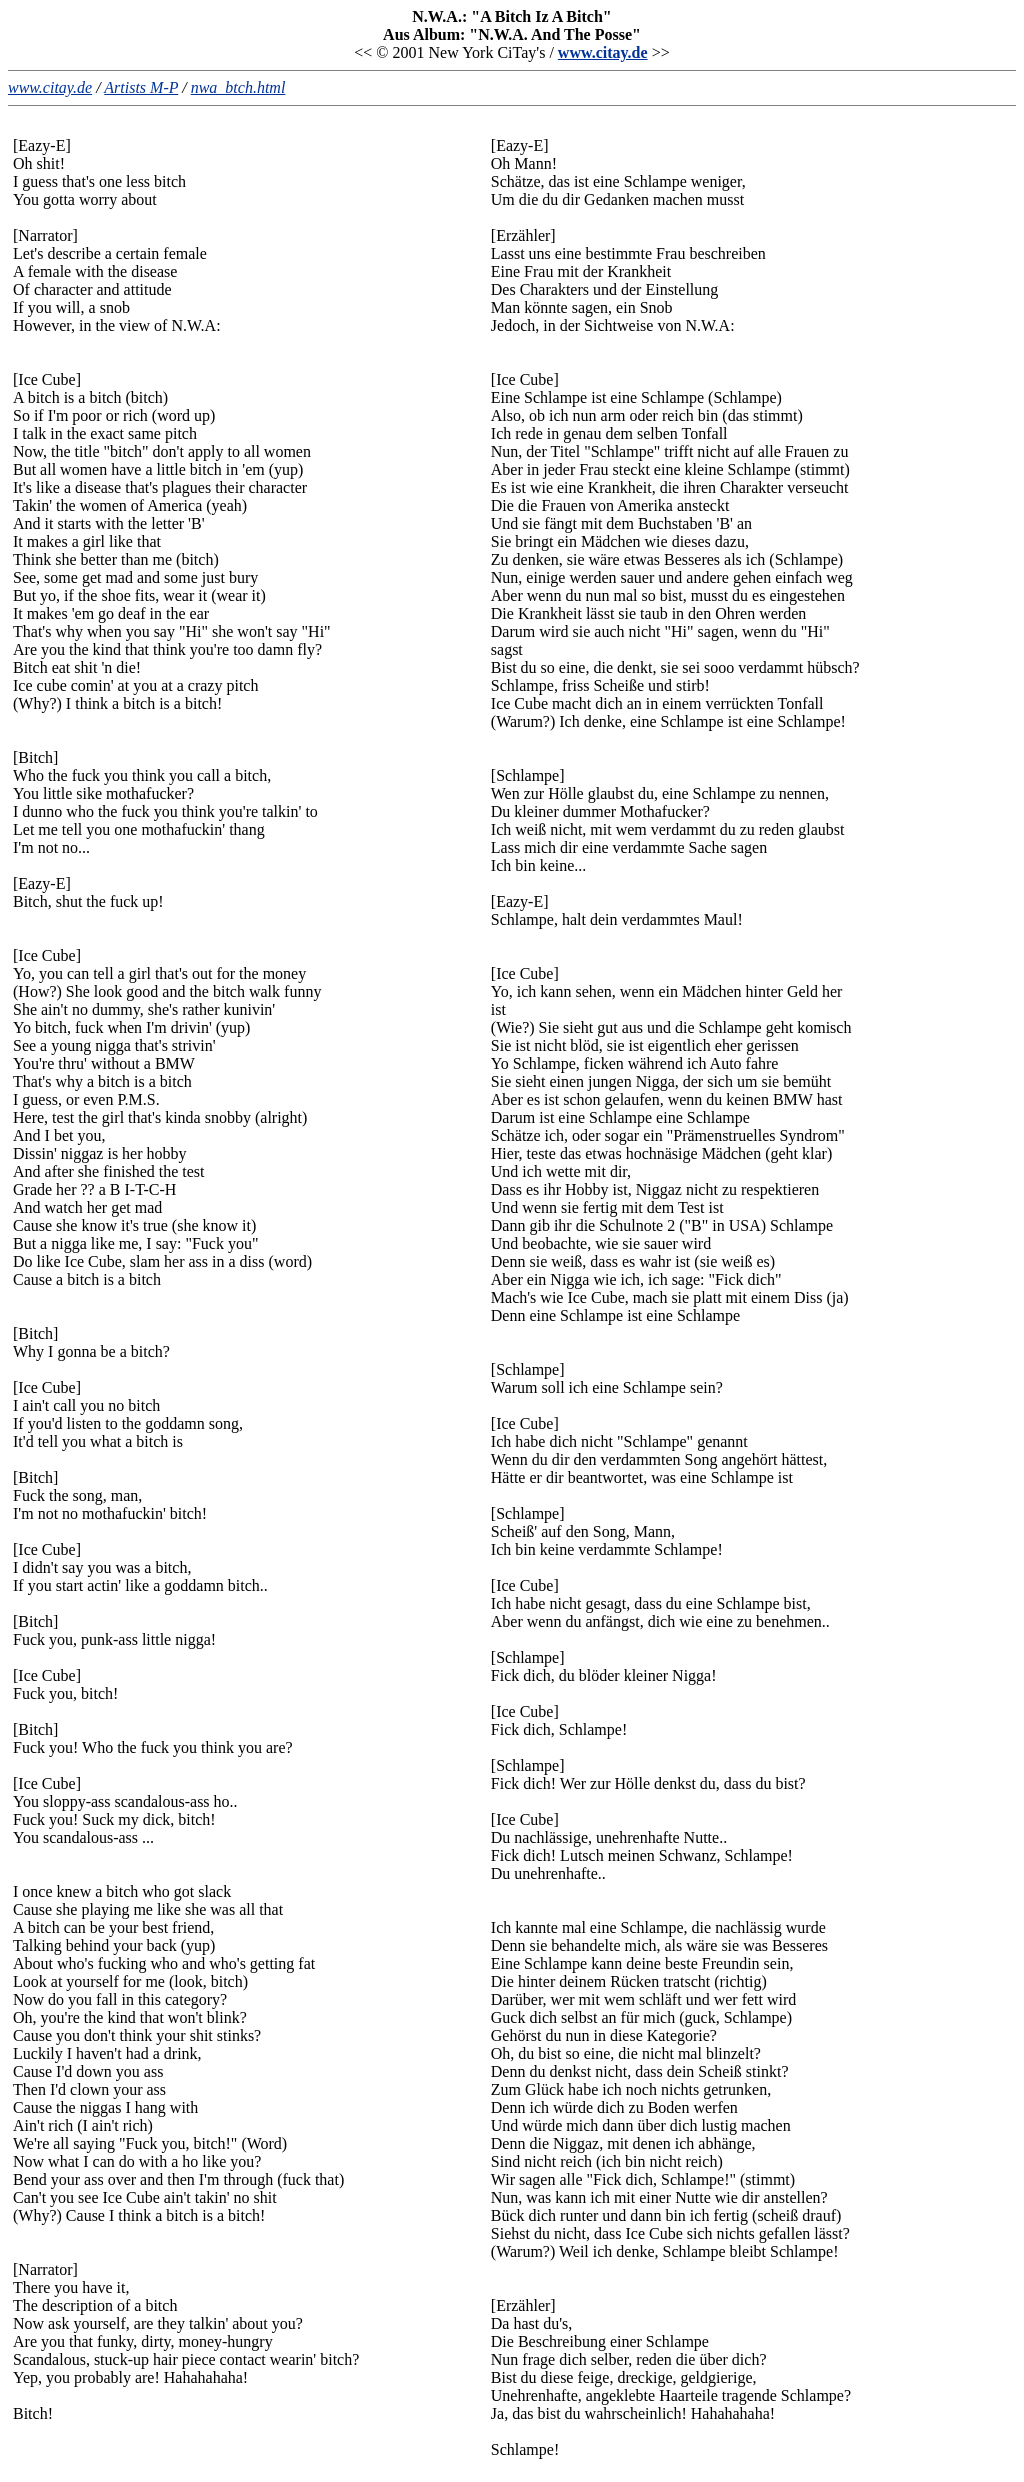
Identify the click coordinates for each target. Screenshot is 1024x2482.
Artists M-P (141, 87)
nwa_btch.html (238, 87)
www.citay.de (603, 52)
